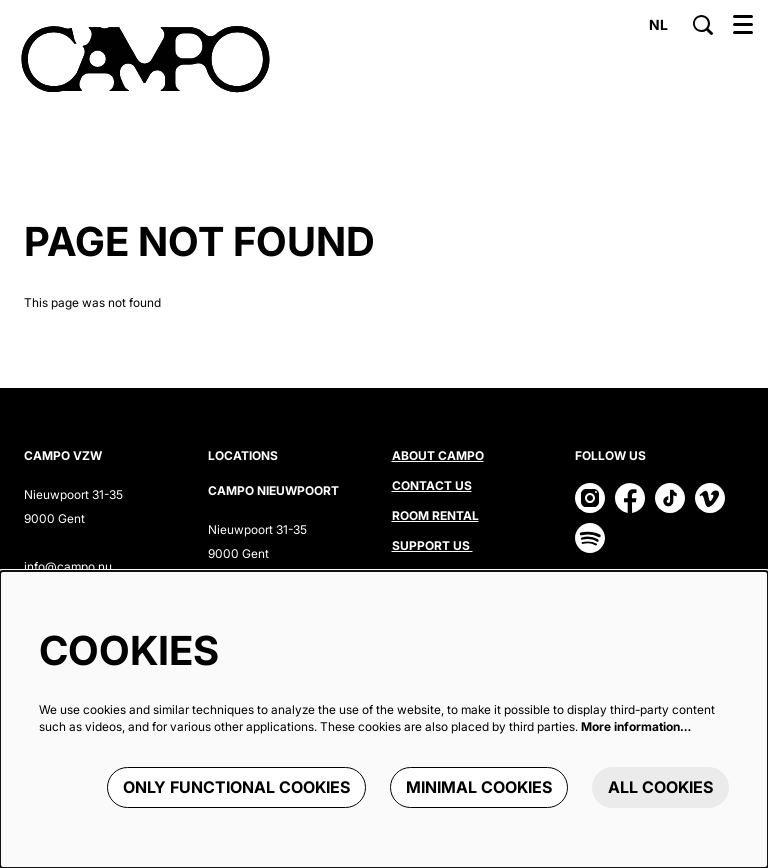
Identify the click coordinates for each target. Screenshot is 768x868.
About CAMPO (438, 455)
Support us (432, 545)
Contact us (432, 485)
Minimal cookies (479, 787)
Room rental (435, 515)
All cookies (660, 787)
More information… (636, 726)
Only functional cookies (236, 787)
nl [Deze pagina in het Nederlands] (658, 25)
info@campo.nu (68, 566)
